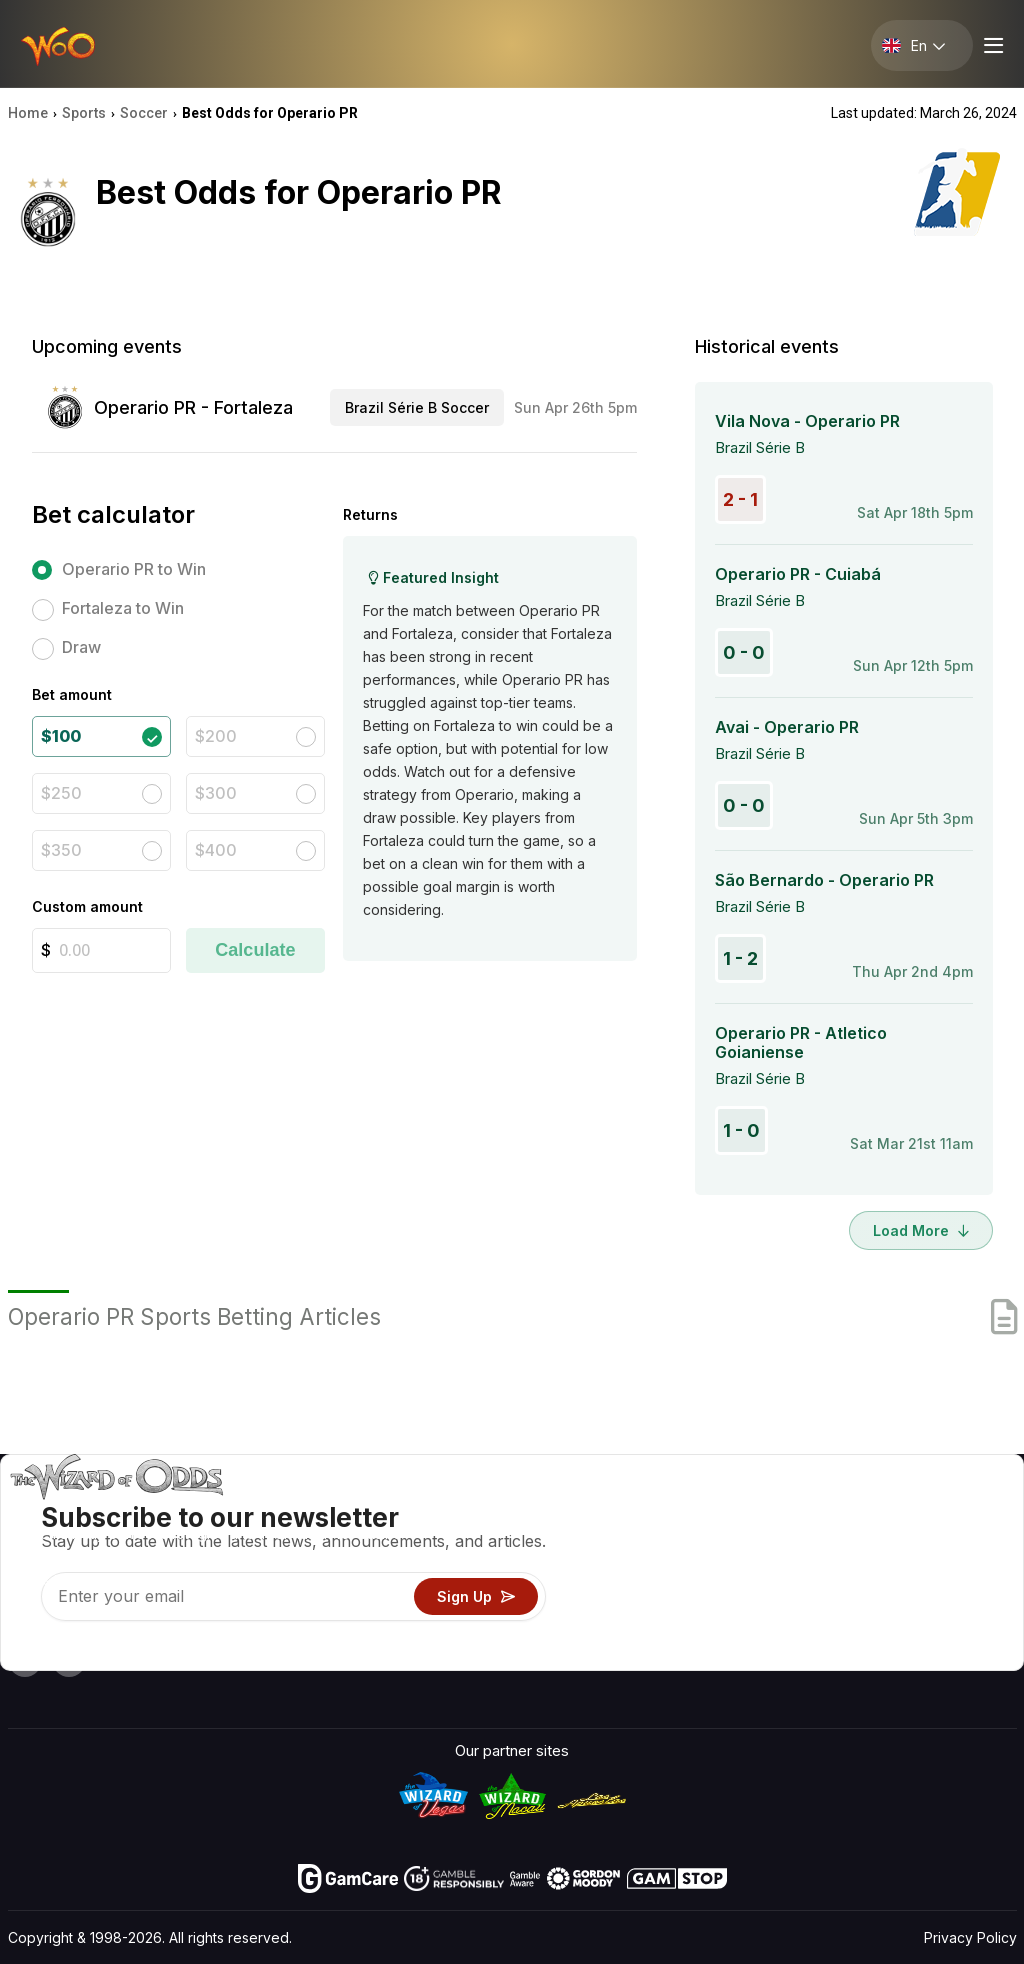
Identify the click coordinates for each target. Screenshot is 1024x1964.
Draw (81, 647)
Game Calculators (662, 1538)
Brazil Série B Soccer (417, 407)
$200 (216, 736)
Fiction (957, 1596)
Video (954, 1509)
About (841, 1509)
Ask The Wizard (655, 1654)
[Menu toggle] (991, 45)
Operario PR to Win (134, 569)
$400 (216, 850)
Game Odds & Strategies (686, 1509)
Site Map (964, 1567)
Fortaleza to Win (123, 608)
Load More (921, 1230)
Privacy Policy (970, 1937)
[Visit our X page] (69, 1660)
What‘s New (862, 1596)
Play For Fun (642, 1596)
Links (839, 1567)
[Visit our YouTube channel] (25, 1660)
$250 (61, 793)
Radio (840, 1625)
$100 (61, 736)
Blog (949, 1538)
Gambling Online (656, 1625)
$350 (61, 850)
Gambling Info (648, 1567)
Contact (848, 1538)
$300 (216, 793)
